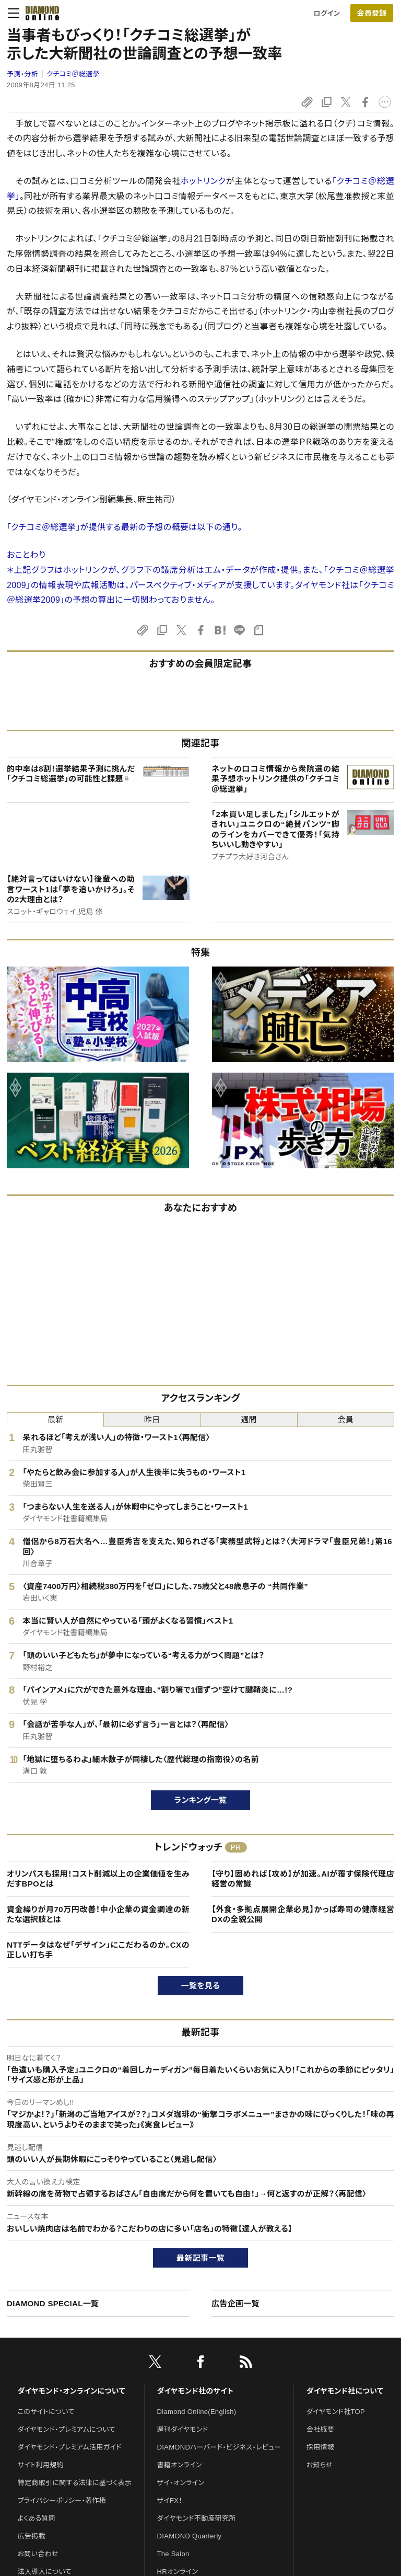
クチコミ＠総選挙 (73, 74)
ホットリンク (203, 181)
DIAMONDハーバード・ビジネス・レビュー (219, 2447)
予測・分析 (22, 74)
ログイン (327, 13)
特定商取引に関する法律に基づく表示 (75, 2483)
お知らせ (319, 2465)
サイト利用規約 (41, 2465)
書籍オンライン (179, 2465)
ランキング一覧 (200, 1800)
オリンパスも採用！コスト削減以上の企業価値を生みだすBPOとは (98, 1879)
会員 (346, 1419)
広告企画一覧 (235, 2303)
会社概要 (320, 2429)
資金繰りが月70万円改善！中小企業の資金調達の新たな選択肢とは (98, 1914)
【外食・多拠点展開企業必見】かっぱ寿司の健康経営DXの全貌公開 (302, 1914)
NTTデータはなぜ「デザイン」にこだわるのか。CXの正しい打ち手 (98, 1950)
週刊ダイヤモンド (182, 2429)
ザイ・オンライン (181, 2483)
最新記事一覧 (200, 2257)
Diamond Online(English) (197, 2412)
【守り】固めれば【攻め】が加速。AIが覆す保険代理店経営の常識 (302, 1879)
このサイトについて (46, 2412)
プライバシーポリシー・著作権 (62, 2500)
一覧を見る (200, 1985)
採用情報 (320, 2447)
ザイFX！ (170, 2500)
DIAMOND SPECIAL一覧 (53, 2303)
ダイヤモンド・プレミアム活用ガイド (70, 2447)
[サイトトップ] (39, 13)
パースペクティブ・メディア (177, 585)
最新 (56, 1419)
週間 (249, 1419)
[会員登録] (371, 13)
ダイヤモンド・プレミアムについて (66, 2429)
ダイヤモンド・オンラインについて (71, 2391)
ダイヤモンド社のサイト (195, 2391)
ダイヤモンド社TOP (335, 2412)
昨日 (152, 1419)
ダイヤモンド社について (344, 2391)
